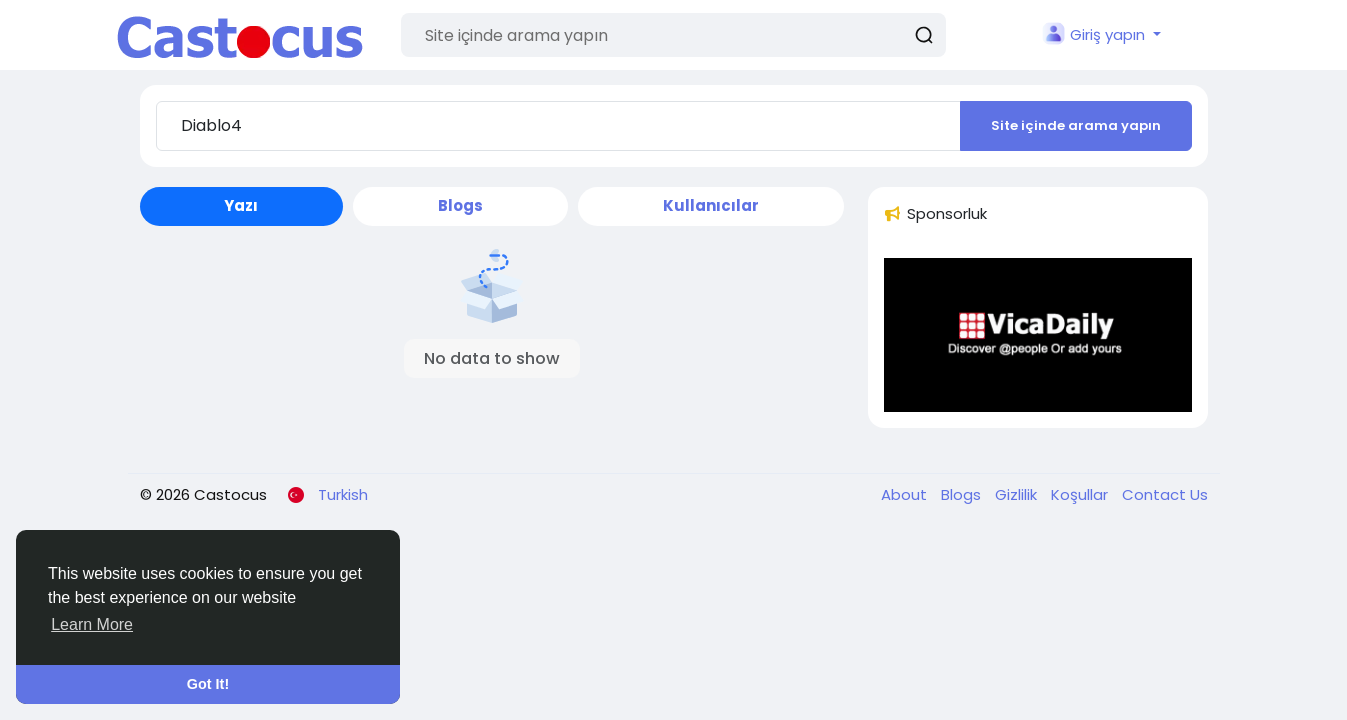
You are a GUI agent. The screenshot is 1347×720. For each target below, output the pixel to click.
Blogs (963, 494)
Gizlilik (1018, 494)
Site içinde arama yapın (1076, 125)
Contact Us (1165, 494)
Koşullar (1081, 494)
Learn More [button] (92, 624)
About (906, 494)
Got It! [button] (208, 684)
